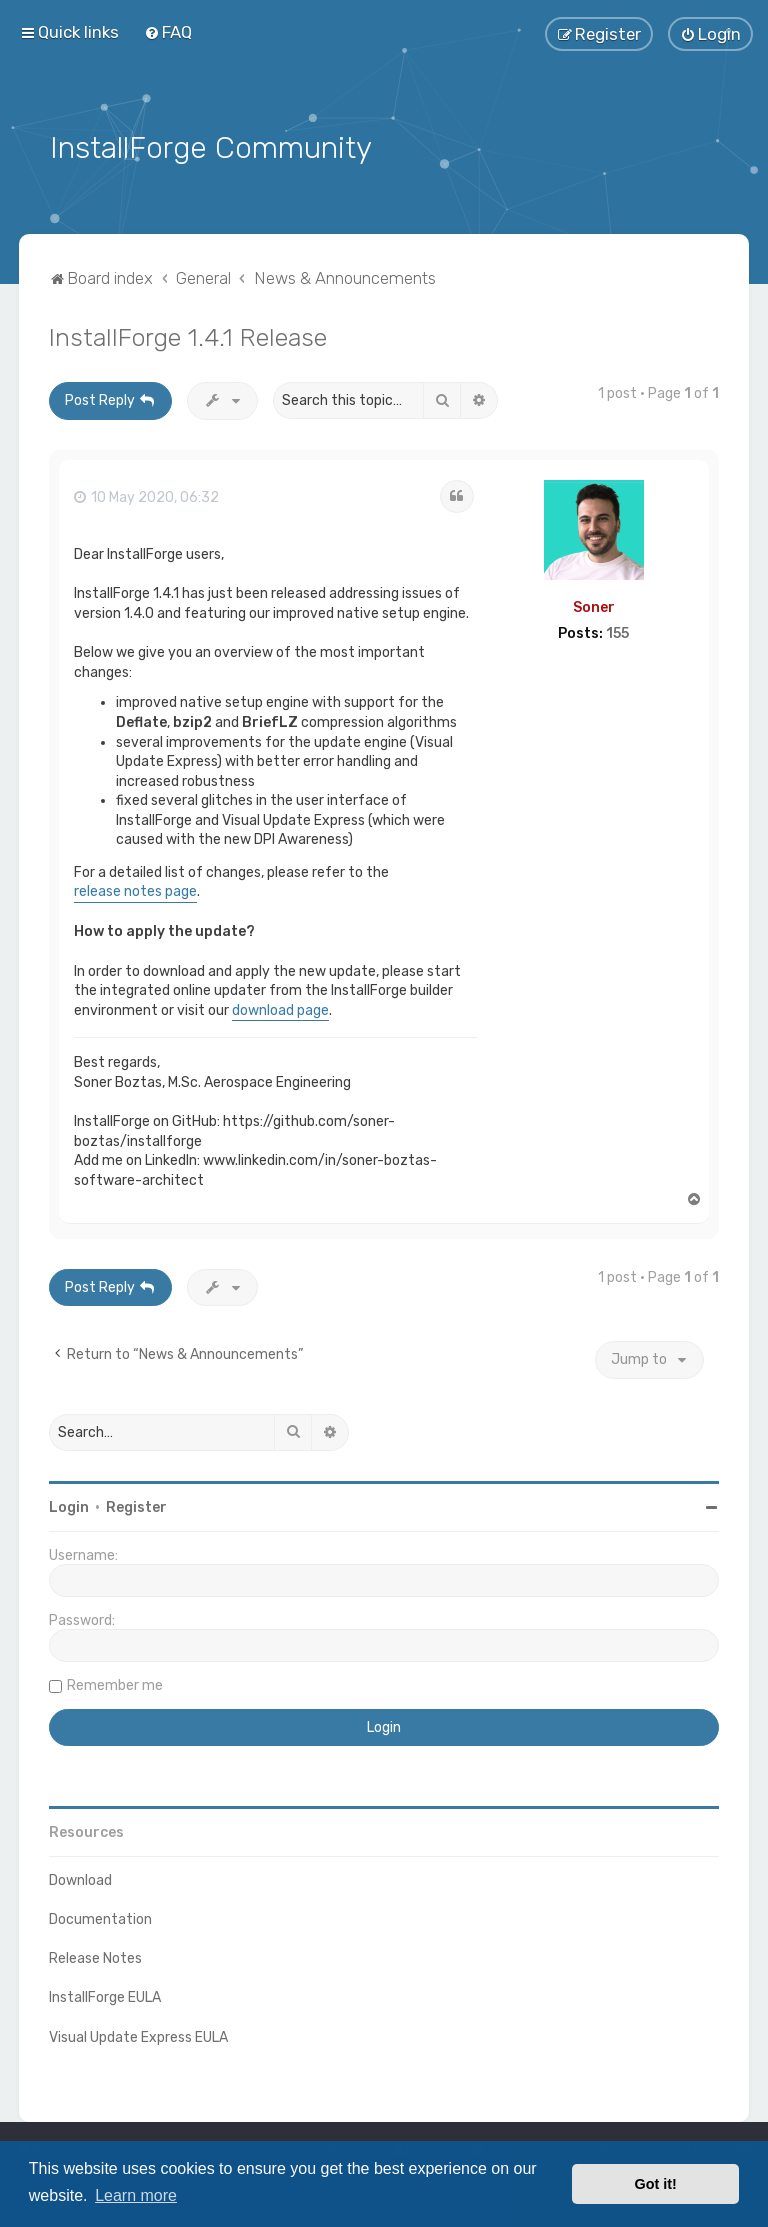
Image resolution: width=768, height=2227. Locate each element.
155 (617, 632)
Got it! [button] (656, 2184)
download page (280, 1008)
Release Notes (95, 1956)
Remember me (115, 1683)
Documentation (100, 1917)
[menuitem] (168, 32)
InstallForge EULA (105, 1995)
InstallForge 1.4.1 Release (188, 335)
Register (136, 1505)
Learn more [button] (136, 2195)
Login (69, 1505)
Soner (594, 604)
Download (80, 1878)
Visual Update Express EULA (138, 2034)
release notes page (135, 889)
